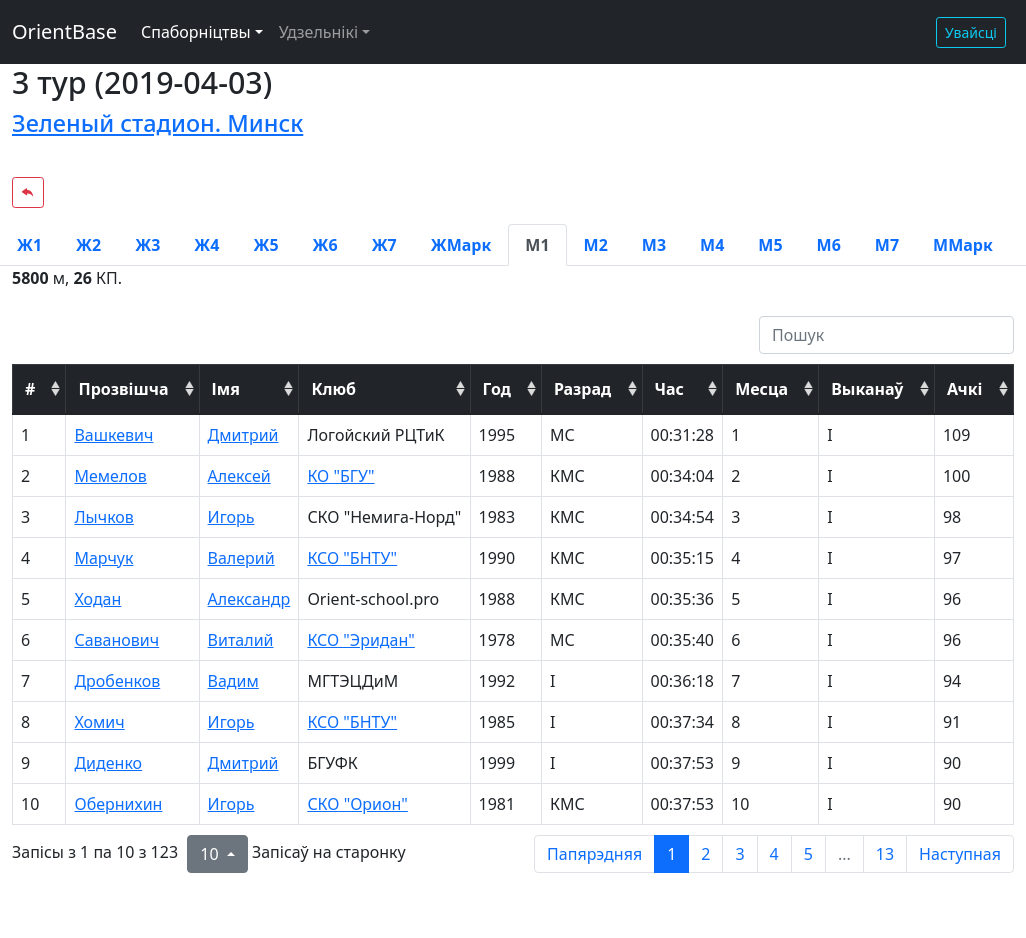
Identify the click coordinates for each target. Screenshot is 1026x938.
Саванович (116, 640)
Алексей (239, 476)
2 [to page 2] (705, 854)
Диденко (108, 763)
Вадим (233, 681)
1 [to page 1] (671, 854)
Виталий (241, 640)
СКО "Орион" (357, 804)
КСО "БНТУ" (352, 558)
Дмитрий (243, 435)
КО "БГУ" (340, 476)
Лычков (103, 517)
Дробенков (117, 681)
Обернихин (118, 804)
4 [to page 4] (774, 854)
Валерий (241, 558)
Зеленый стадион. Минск (157, 123)
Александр (249, 599)
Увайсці (971, 32)
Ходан (97, 599)
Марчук (103, 558)
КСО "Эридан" (360, 640)
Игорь (231, 517)
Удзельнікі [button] (318, 32)
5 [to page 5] (808, 854)
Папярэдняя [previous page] (594, 854)
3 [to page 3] (739, 854)
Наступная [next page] (960, 854)
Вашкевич (113, 435)
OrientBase (64, 31)
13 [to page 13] (885, 854)
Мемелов (110, 476)
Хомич (99, 722)
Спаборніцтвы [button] (196, 32)
